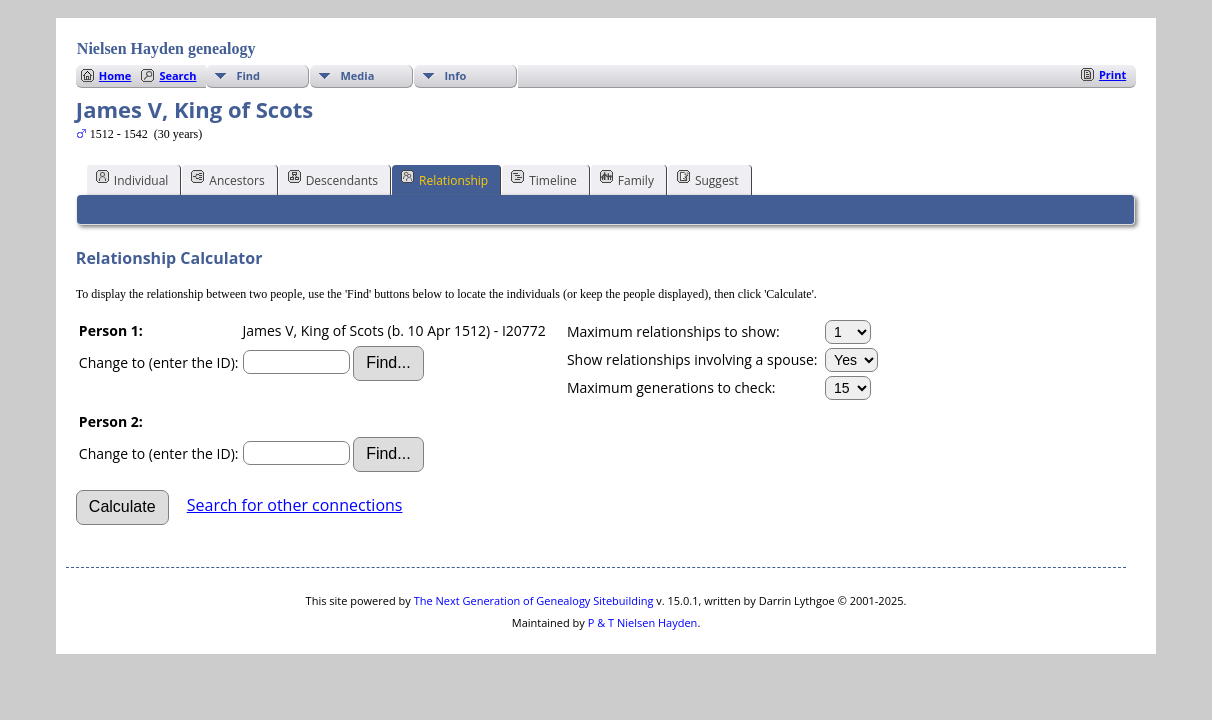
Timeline (544, 179)
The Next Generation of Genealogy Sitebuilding (534, 600)
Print (1112, 74)
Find (248, 75)
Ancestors (227, 179)
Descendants (333, 179)
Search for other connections (295, 505)
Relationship (444, 179)
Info (455, 75)
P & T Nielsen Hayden (643, 622)
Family (627, 179)
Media (357, 75)
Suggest (708, 179)
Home (115, 75)
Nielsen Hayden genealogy (166, 48)
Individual (132, 179)
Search (177, 75)
